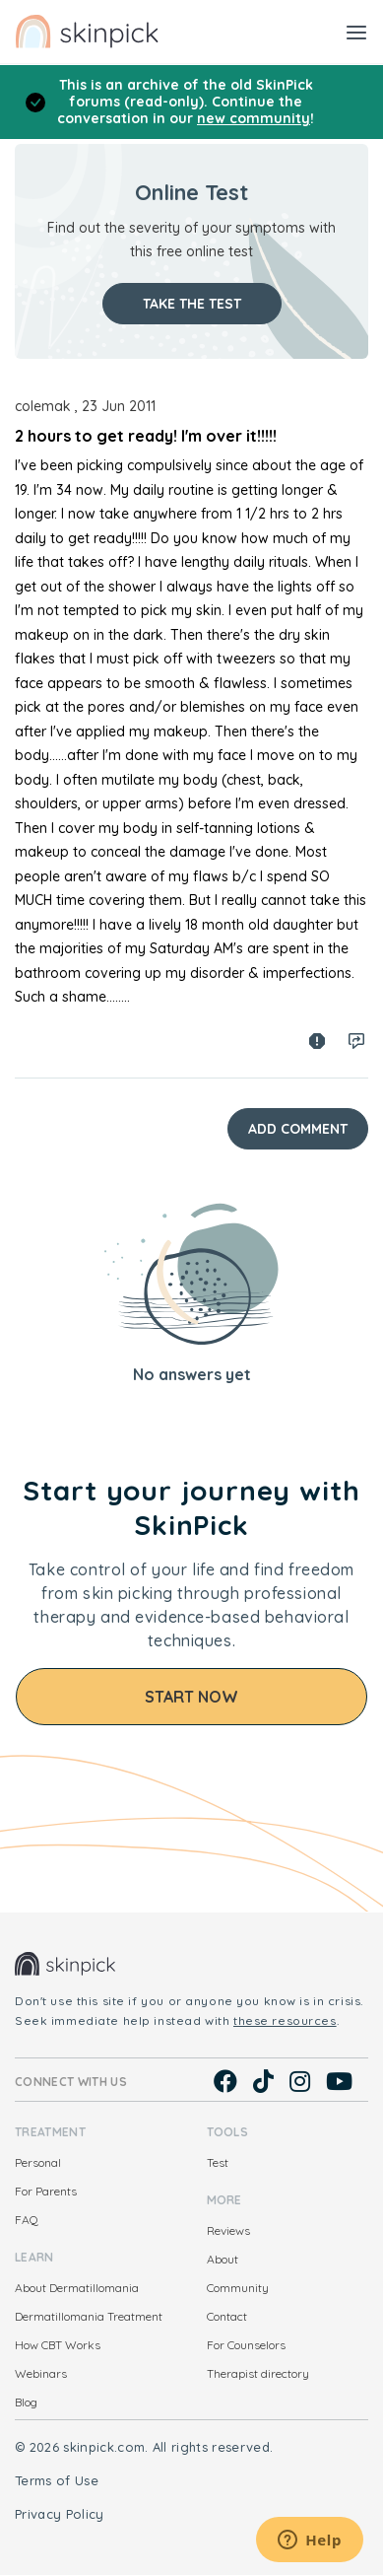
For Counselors (246, 2344)
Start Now (191, 1696)
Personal (38, 2162)
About (222, 2259)
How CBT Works (57, 2344)
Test (217, 2162)
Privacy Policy (59, 2514)
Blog (26, 2402)
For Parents (46, 2191)
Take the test (192, 304)
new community (253, 118)
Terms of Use (56, 2480)
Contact (227, 2316)
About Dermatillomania (77, 2287)
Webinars (41, 2373)
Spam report (317, 1041)
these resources (285, 2020)
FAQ (26, 2219)
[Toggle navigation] (356, 31)
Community (238, 2287)
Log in (356, 1041)
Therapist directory (258, 2373)
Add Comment (298, 1129)
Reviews (228, 2230)
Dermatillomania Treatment (88, 2316)
